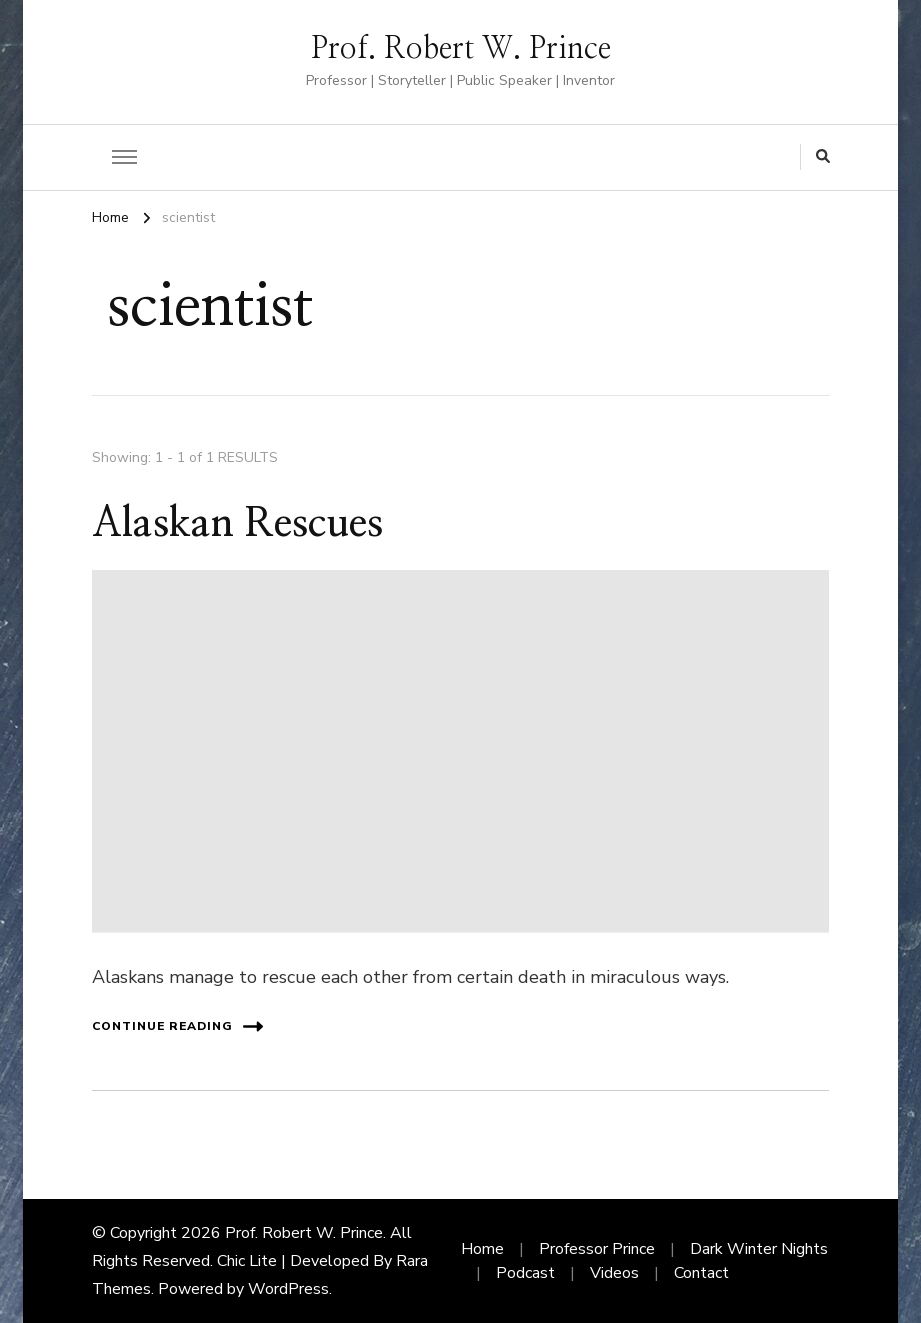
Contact (701, 1273)
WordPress (288, 1289)
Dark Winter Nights (759, 1249)
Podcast (525, 1273)
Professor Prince (597, 1249)
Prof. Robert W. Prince (461, 49)
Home (482, 1249)
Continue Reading (177, 1026)
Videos (614, 1273)
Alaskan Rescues (237, 524)
